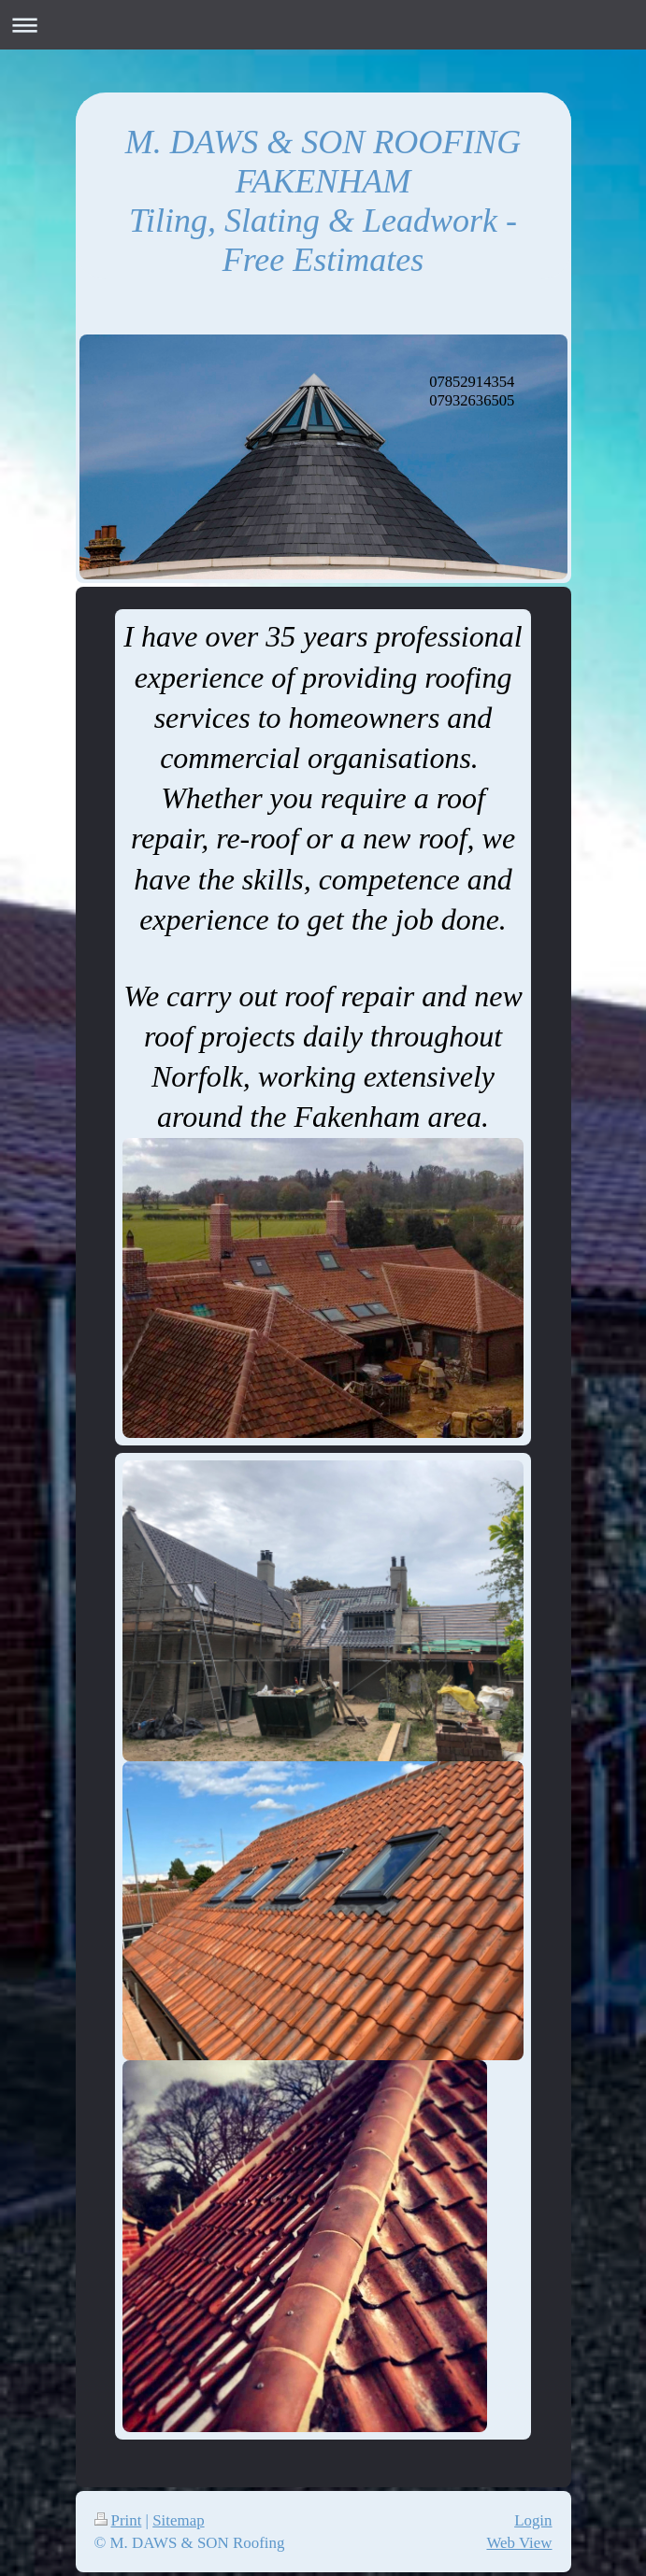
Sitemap (178, 2520)
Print (118, 2520)
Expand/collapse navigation (323, 25)
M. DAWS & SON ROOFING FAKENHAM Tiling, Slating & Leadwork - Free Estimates (323, 200)
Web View (519, 2543)
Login (533, 2520)
